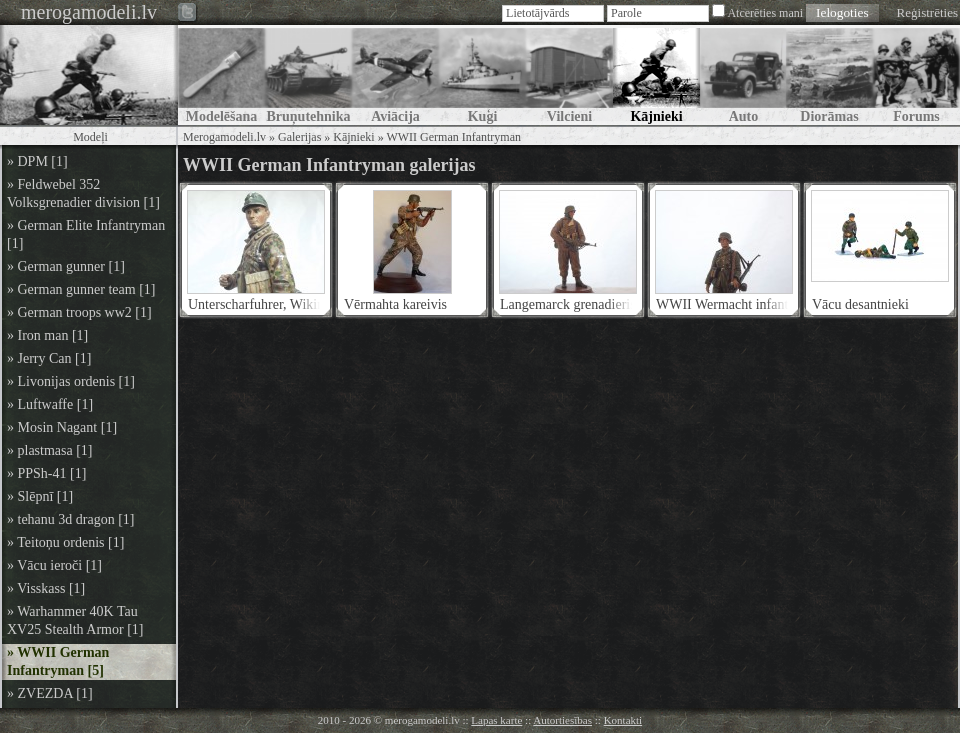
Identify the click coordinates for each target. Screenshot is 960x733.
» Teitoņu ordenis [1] (65, 542)
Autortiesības (562, 720)
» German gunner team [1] (81, 289)
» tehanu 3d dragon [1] (71, 519)
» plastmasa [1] (50, 450)
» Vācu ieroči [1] (54, 565)
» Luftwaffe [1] (50, 404)
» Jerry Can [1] (49, 358)
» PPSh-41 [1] (46, 473)
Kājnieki (353, 137)
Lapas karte (496, 720)
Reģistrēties (927, 12)
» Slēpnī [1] (40, 496)
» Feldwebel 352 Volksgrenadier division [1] (83, 193)
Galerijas (299, 137)
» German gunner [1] (66, 266)
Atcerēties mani (765, 13)
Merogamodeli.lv (224, 137)
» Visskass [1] (46, 588)
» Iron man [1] (47, 335)
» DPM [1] (37, 161)
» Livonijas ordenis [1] (71, 381)
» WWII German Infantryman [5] (58, 661)
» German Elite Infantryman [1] (86, 234)
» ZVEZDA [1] (50, 693)
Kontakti (623, 720)
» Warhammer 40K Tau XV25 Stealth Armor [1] (75, 620)
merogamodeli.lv (89, 12)
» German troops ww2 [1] (79, 312)
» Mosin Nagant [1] (62, 427)
